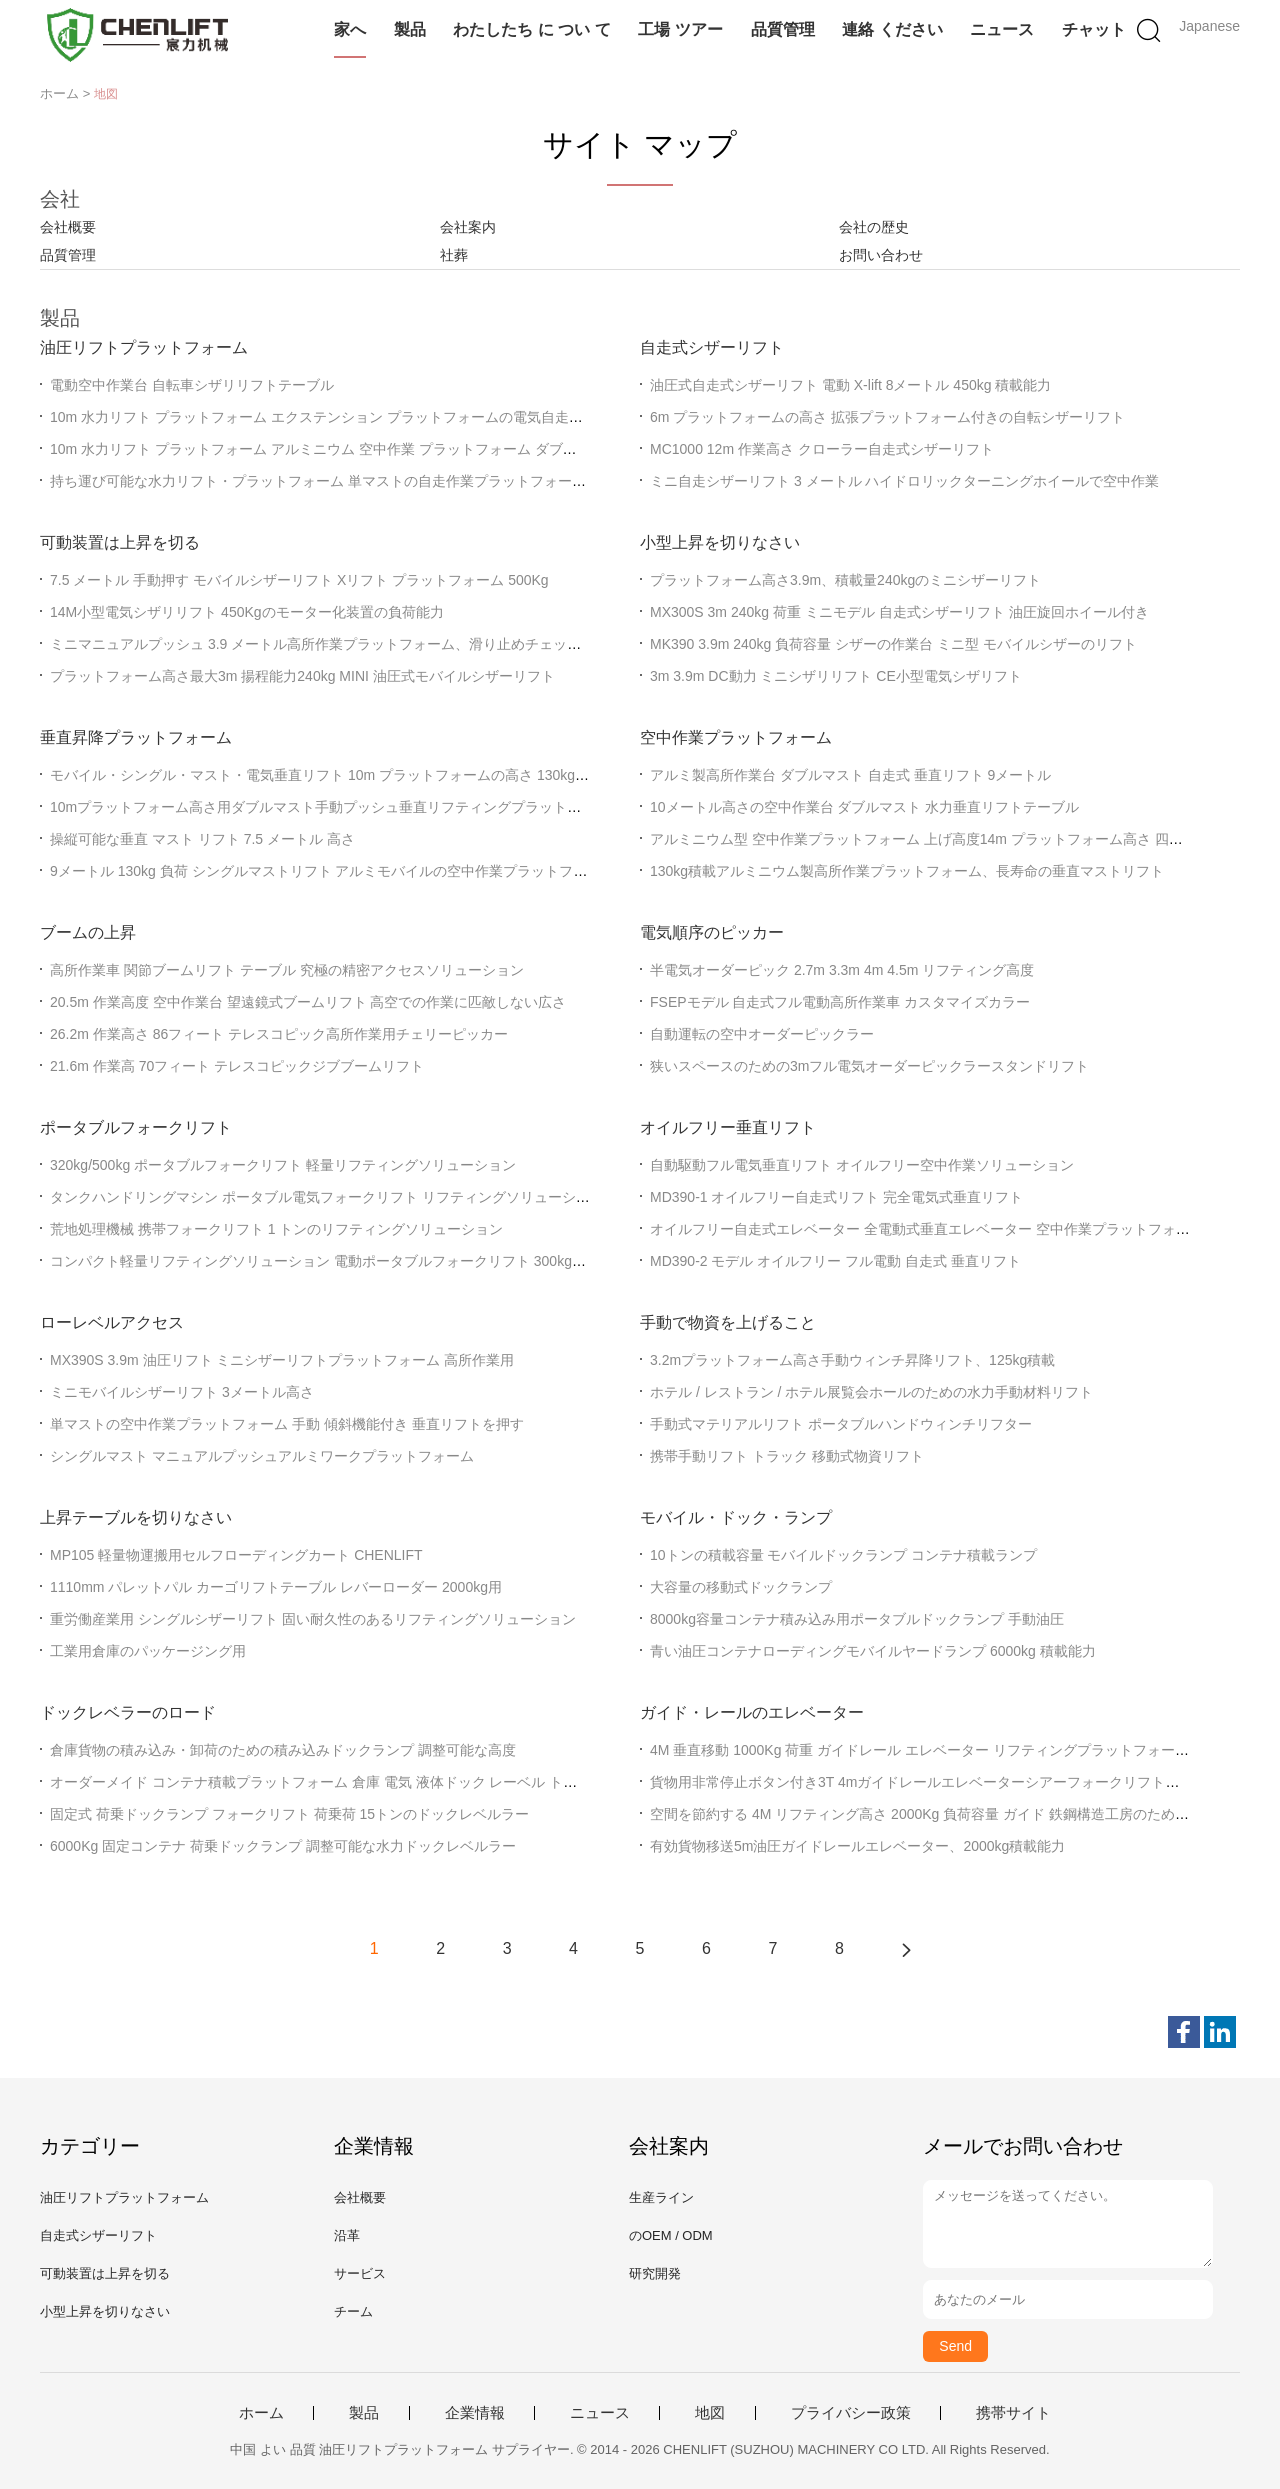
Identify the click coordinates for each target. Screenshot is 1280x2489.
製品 (410, 29)
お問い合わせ (881, 255)
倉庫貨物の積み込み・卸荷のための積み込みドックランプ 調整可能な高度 (283, 1750)
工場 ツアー (680, 29)
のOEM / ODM (671, 2235)
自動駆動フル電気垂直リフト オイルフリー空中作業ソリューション (862, 1165)
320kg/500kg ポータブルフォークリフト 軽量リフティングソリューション (283, 1165)
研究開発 (655, 2273)
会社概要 (68, 227)
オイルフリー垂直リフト (728, 1127)
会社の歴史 (874, 227)
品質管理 (783, 29)
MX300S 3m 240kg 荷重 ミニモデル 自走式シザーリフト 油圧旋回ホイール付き (899, 612)
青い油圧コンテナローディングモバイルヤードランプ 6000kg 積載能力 (873, 1651)
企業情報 (475, 2413)
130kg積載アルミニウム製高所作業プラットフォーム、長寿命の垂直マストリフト (907, 871)
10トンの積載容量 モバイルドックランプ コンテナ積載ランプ (843, 1555)
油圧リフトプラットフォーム (144, 347)
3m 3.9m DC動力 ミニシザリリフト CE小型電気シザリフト (836, 676)
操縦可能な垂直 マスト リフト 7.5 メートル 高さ (202, 839)
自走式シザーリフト (712, 347)
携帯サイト (1013, 2413)
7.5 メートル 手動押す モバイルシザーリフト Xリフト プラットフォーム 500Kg (299, 580)
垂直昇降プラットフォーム (136, 737)
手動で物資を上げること (728, 1322)
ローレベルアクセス (112, 1322)
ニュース (1002, 29)
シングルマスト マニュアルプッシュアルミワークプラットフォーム (262, 1456)
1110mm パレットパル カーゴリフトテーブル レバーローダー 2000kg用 (276, 1587)
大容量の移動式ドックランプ (741, 1587)
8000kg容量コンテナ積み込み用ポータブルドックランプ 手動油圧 (857, 1619)
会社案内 (468, 227)
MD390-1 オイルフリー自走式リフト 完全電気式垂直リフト (836, 1197)
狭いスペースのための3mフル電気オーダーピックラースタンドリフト (869, 1066)
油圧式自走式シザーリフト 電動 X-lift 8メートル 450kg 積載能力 (850, 385)
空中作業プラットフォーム (736, 737)
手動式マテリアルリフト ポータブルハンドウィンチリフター (841, 1424)
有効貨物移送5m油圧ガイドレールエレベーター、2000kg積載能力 (857, 1846)
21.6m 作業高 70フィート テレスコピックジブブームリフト (237, 1066)
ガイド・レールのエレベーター (752, 1712)
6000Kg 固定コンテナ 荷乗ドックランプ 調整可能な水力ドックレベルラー (283, 1846)
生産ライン (661, 2197)
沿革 (347, 2235)
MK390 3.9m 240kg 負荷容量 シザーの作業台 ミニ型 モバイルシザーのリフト (893, 644)
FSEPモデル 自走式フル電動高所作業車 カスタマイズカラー (840, 1002)
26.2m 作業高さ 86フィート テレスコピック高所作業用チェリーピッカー (279, 1034)
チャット (1094, 29)
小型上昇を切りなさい (720, 542)
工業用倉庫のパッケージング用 (148, 1651)
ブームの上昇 (88, 932)
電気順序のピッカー (712, 932)
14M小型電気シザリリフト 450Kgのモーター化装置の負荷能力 (247, 612)
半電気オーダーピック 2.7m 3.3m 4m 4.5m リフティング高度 (842, 970)
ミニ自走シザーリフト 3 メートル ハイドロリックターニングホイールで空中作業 (904, 481)
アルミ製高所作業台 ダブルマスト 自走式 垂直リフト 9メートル (850, 775)
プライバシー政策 (851, 2413)
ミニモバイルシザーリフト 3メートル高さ (182, 1392)
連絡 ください (892, 29)
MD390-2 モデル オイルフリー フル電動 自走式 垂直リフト (835, 1261)
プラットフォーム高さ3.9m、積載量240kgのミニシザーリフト (845, 580)
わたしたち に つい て (531, 29)
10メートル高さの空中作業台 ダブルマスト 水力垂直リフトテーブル (864, 807)
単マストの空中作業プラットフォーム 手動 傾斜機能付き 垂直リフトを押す (287, 1424)
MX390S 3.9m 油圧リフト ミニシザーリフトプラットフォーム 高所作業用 (282, 1360)
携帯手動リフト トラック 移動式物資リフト (787, 1456)
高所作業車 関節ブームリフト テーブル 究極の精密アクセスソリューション (287, 970)
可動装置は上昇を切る (120, 542)
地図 (710, 2413)
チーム (353, 2311)
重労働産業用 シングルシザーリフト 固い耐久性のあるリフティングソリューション (313, 1619)
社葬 (454, 255)
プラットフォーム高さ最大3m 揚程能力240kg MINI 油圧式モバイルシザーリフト (302, 676)
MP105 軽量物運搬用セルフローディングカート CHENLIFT (236, 1555)
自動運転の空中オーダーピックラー (762, 1034)
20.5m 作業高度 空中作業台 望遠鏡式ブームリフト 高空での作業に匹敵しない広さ (308, 1002)
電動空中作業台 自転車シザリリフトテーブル (192, 385)
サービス (360, 2273)
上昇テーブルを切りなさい (136, 1517)
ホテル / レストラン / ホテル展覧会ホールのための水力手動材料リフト (871, 1392)
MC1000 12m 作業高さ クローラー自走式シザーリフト (822, 449)
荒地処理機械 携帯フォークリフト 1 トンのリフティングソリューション (276, 1229)
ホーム (261, 2413)
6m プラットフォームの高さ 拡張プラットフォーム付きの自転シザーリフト (887, 417)
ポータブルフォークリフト (136, 1127)
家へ (350, 29)
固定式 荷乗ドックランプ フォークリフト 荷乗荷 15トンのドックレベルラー (289, 1814)
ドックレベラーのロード (128, 1712)
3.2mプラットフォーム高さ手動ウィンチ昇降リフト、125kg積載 (852, 1360)
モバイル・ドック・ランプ (736, 1517)
